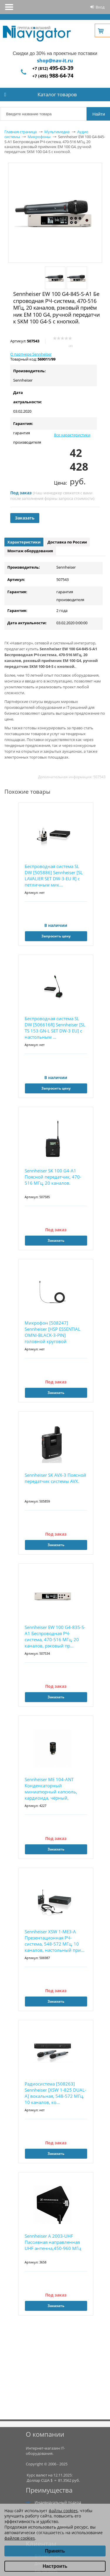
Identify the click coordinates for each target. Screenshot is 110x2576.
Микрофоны (39, 136)
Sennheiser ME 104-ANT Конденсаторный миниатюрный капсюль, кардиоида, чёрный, (51, 1788)
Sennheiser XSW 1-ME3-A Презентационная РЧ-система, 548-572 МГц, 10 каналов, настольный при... (54, 1941)
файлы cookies (63, 2510)
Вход (100, 7)
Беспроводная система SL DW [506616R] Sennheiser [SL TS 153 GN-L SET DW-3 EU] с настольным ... (55, 1028)
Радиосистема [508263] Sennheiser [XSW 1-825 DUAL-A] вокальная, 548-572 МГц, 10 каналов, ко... (55, 2093)
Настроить (55, 2566)
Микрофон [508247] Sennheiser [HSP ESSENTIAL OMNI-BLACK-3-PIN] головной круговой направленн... (52, 1332)
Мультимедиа (57, 131)
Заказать (25, 518)
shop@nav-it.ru (55, 60)
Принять (55, 2550)
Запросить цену (56, 936)
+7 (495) (52, 76)
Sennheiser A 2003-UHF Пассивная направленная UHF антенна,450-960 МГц (53, 2242)
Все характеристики (72, 435)
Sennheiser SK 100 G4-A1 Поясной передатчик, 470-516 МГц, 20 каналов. (53, 1177)
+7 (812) (52, 68)
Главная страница (20, 131)
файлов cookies (19, 2538)
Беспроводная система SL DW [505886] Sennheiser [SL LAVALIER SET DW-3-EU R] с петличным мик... (54, 875)
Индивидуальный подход (58, 2502)
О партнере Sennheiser (31, 354)
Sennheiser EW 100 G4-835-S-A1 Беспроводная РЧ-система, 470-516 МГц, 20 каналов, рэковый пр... (55, 1636)
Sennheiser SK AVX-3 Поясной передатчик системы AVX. (55, 1478)
